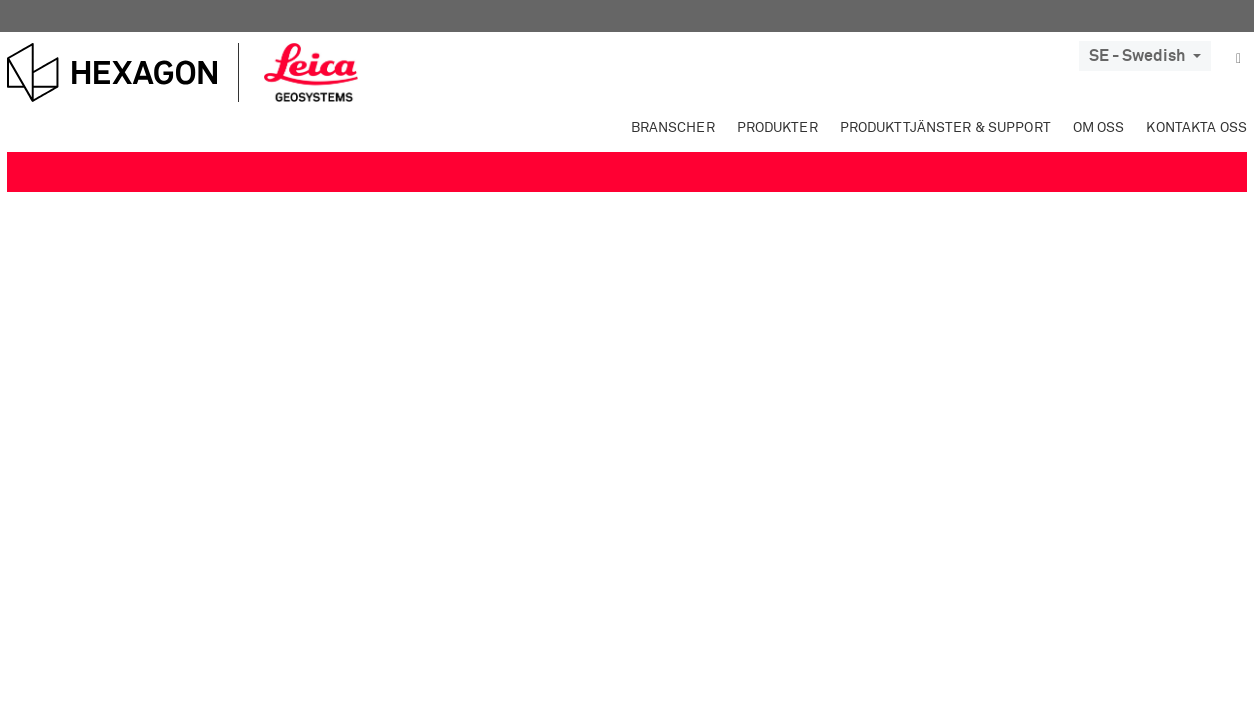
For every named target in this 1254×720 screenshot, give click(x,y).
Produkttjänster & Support (945, 128)
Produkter (777, 128)
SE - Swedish (1145, 56)
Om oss (1099, 128)
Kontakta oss (1196, 128)
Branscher (673, 128)
